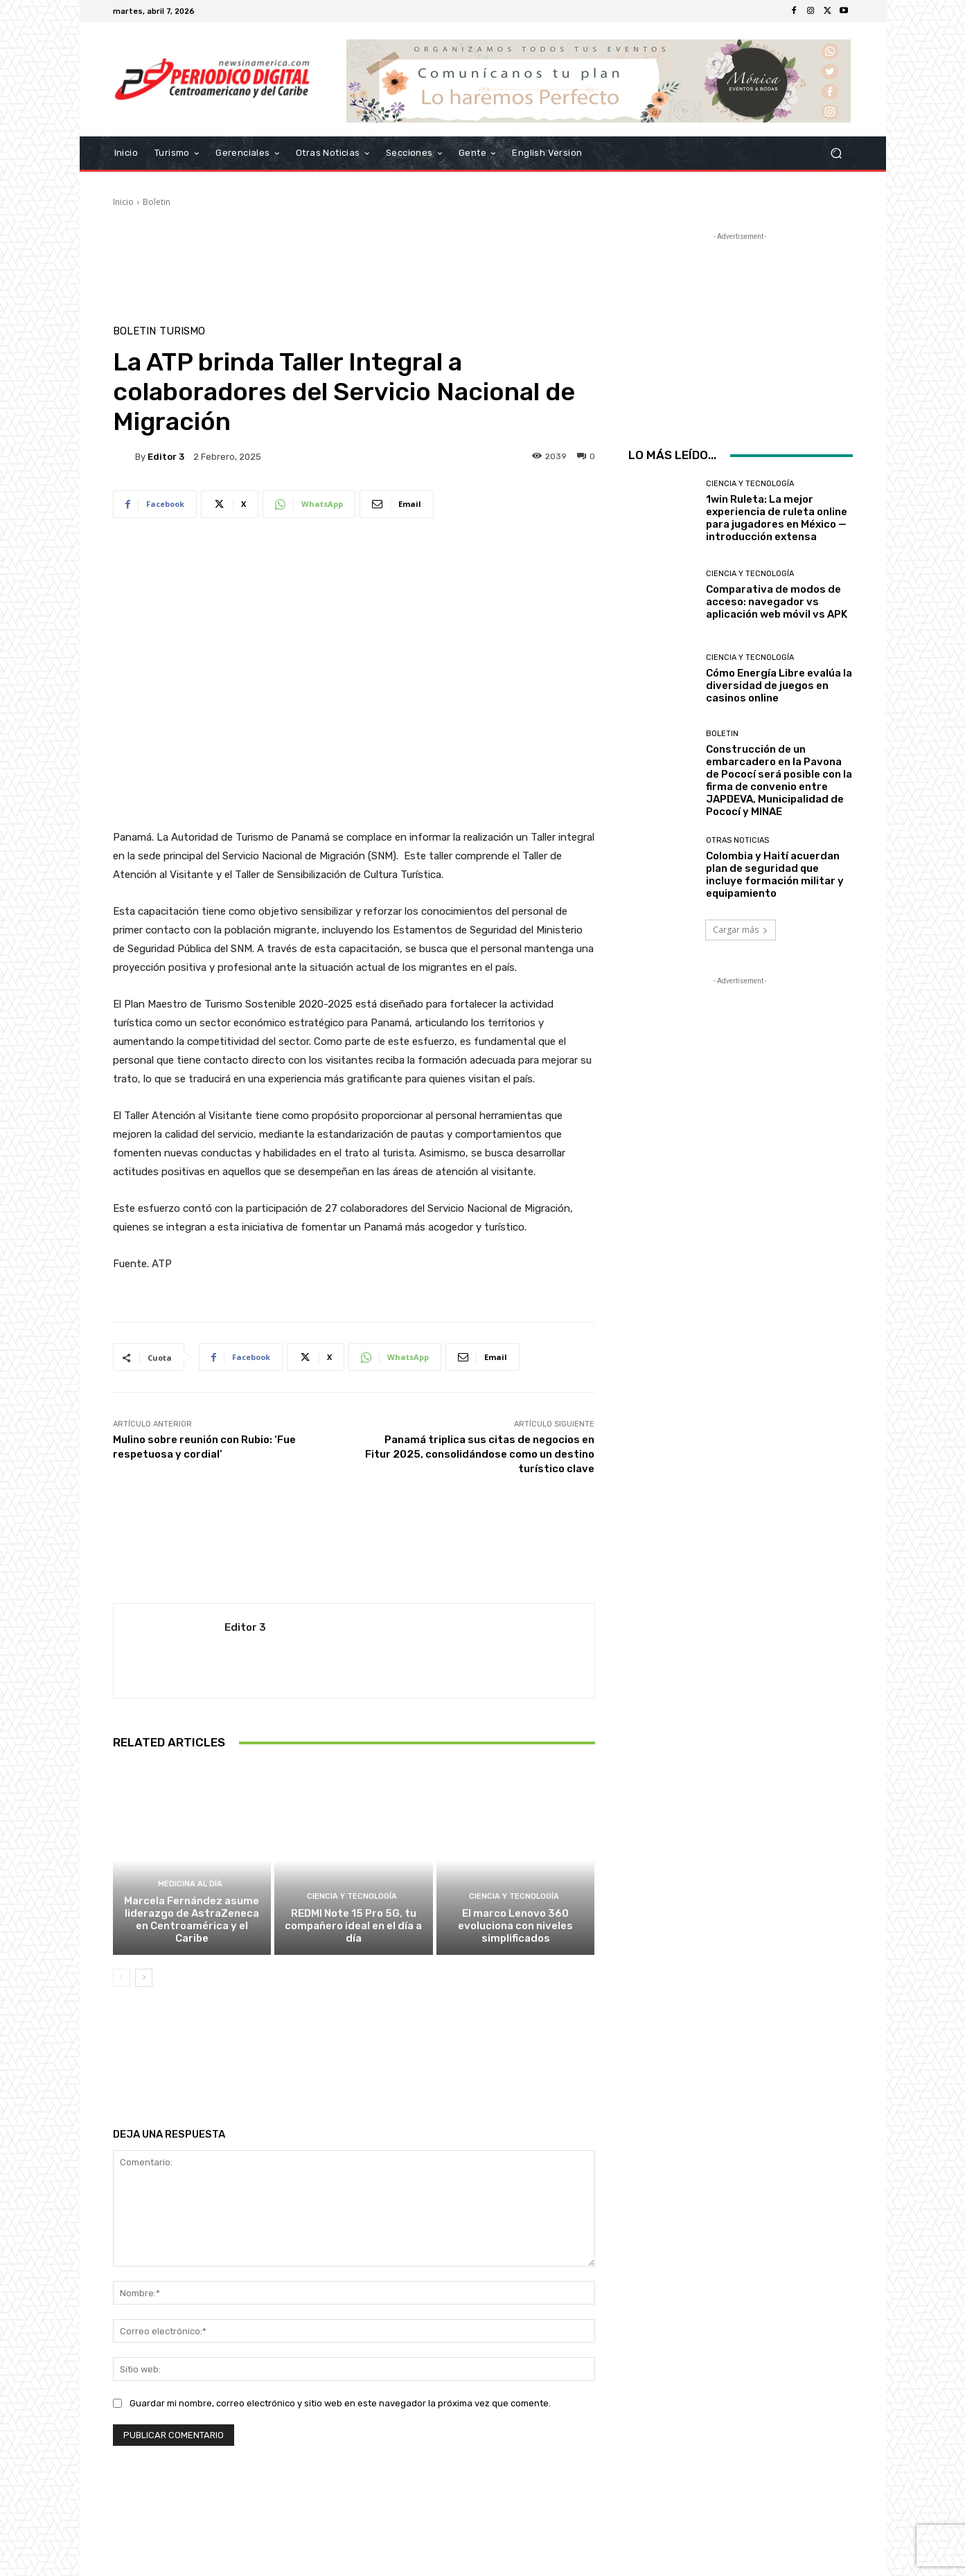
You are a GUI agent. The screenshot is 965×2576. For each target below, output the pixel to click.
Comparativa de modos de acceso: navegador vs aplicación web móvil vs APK (776, 601)
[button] (836, 153)
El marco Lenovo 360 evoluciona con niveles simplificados (515, 1925)
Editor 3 (166, 456)
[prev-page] (121, 1978)
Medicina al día (190, 1884)
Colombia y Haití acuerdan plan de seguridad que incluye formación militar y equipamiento (775, 875)
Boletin (156, 202)
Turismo (182, 331)
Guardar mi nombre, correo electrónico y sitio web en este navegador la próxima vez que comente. (340, 2403)
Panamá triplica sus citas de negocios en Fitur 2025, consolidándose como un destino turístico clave (479, 1454)
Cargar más (740, 930)
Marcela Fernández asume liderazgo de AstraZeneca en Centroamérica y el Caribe (191, 1919)
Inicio (123, 202)
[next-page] (143, 1978)
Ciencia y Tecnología (352, 1896)
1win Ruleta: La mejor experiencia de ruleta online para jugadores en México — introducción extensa (776, 518)
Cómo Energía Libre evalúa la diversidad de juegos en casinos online (779, 685)
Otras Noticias (737, 840)
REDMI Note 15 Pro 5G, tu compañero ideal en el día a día (353, 1925)
